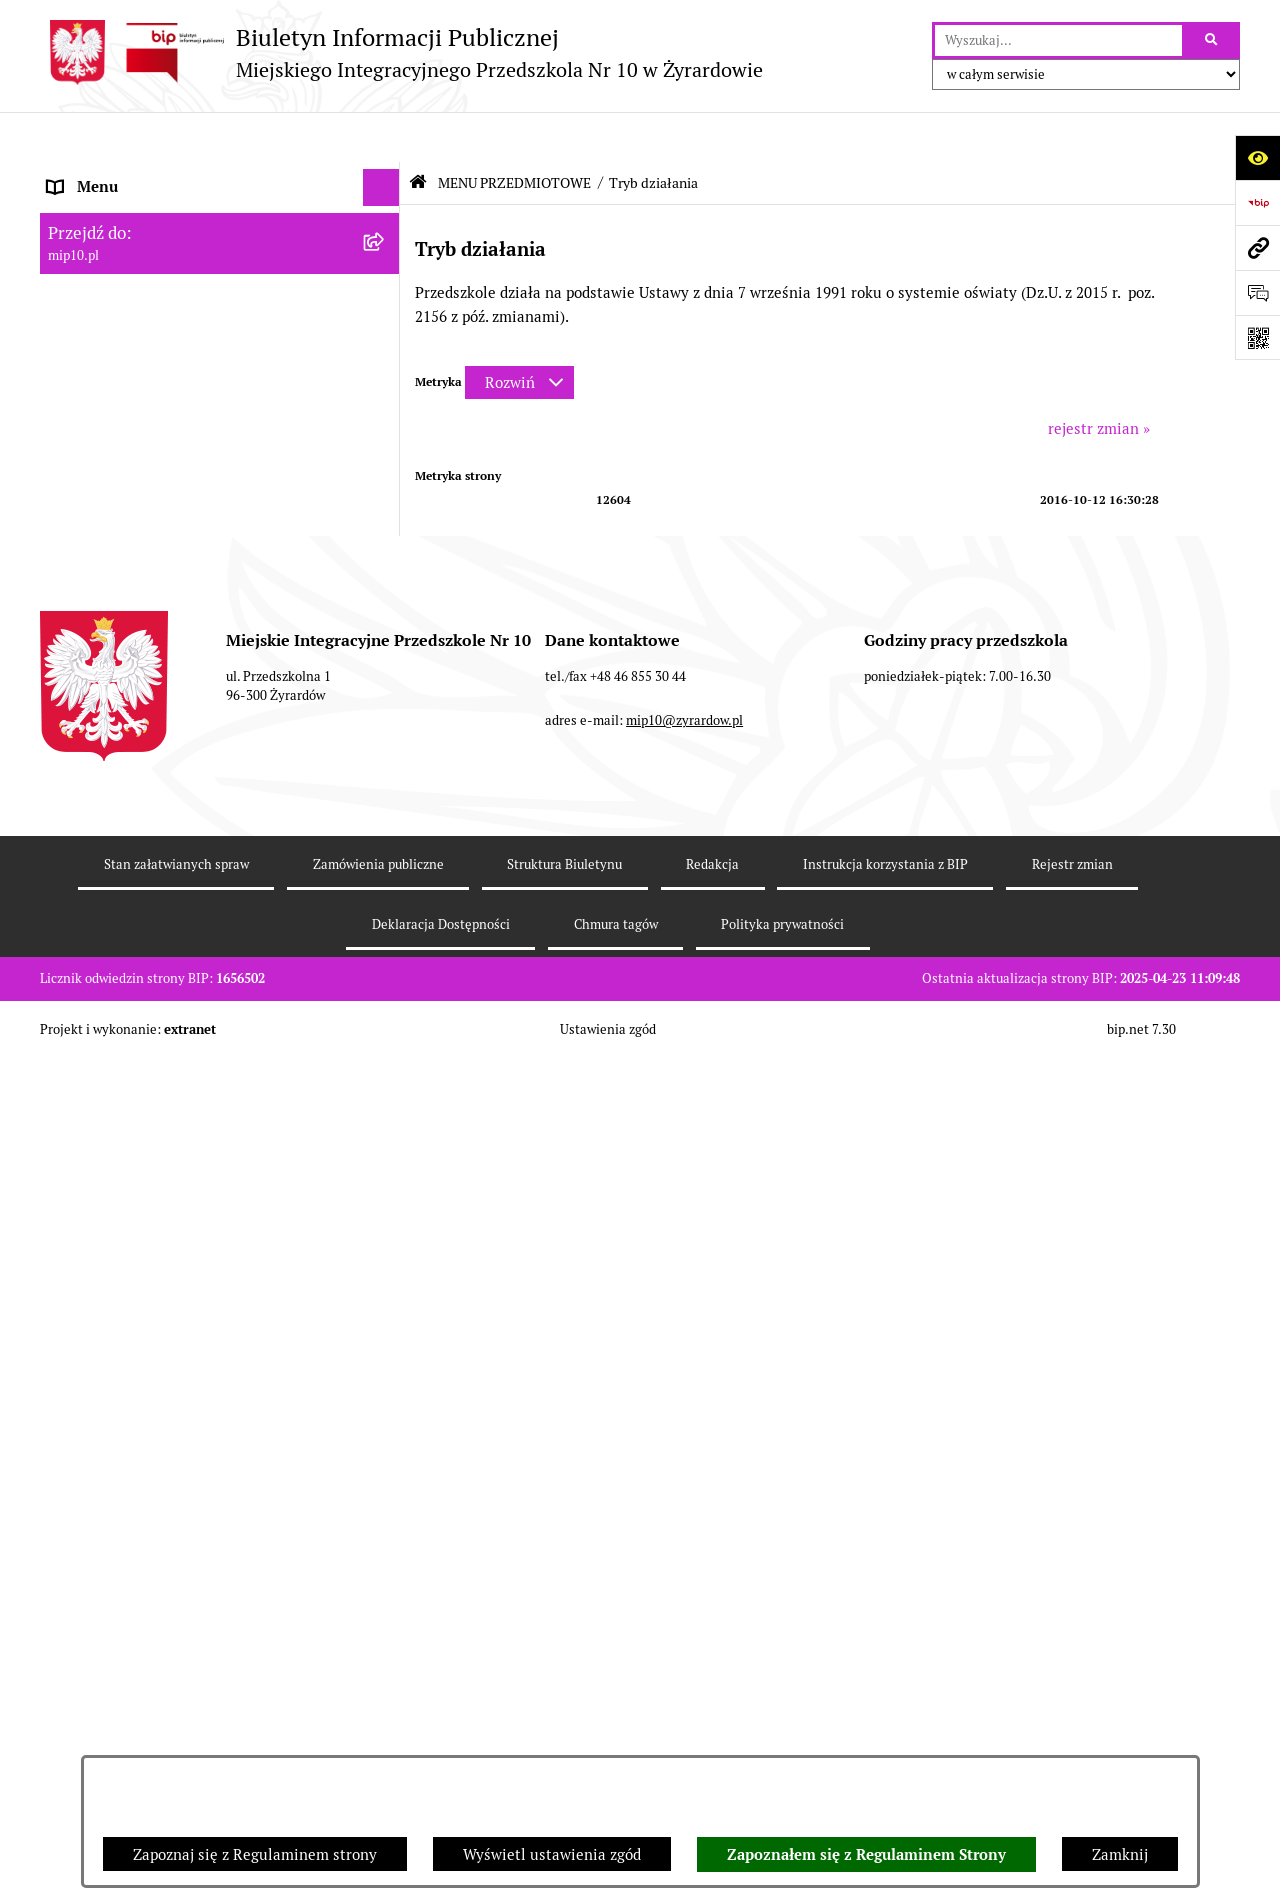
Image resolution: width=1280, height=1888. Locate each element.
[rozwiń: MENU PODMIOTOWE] (385, 212)
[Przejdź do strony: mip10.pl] (1257, 247)
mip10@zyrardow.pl (684, 1639)
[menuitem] (220, 300)
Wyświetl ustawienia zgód (552, 1854)
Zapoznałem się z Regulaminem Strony (866, 1855)
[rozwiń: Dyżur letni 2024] (385, 1331)
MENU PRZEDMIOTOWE (514, 133)
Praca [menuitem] (67, 1065)
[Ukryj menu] (382, 138)
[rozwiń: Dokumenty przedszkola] (385, 1029)
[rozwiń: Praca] (385, 1066)
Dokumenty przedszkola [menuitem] (130, 1028)
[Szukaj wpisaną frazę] (1212, 41)
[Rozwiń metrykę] (519, 332)
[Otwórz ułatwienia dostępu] (1257, 157)
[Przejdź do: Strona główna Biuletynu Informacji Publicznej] (418, 132)
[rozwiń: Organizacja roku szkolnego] (385, 1217)
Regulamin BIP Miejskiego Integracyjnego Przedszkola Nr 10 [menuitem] (191, 1152)
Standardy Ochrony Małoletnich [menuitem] (157, 1367)
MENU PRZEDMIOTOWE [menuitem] (131, 249)
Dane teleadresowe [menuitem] (113, 174)
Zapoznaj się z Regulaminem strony (255, 1854)
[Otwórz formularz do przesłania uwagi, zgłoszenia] (1257, 292)
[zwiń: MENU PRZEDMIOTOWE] (385, 250)
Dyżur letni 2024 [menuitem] (105, 1330)
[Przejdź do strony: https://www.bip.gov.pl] (1257, 202)
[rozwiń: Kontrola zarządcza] (385, 978)
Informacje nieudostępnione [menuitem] (144, 1103)
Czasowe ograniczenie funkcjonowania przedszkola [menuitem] (179, 1266)
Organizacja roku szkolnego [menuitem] (142, 1216)
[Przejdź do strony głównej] (401, 52)
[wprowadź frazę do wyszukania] (1058, 41)
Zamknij (1120, 1854)
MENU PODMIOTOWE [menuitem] (123, 211)
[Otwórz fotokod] (1257, 337)
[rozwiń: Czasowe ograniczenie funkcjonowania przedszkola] (385, 1255)
